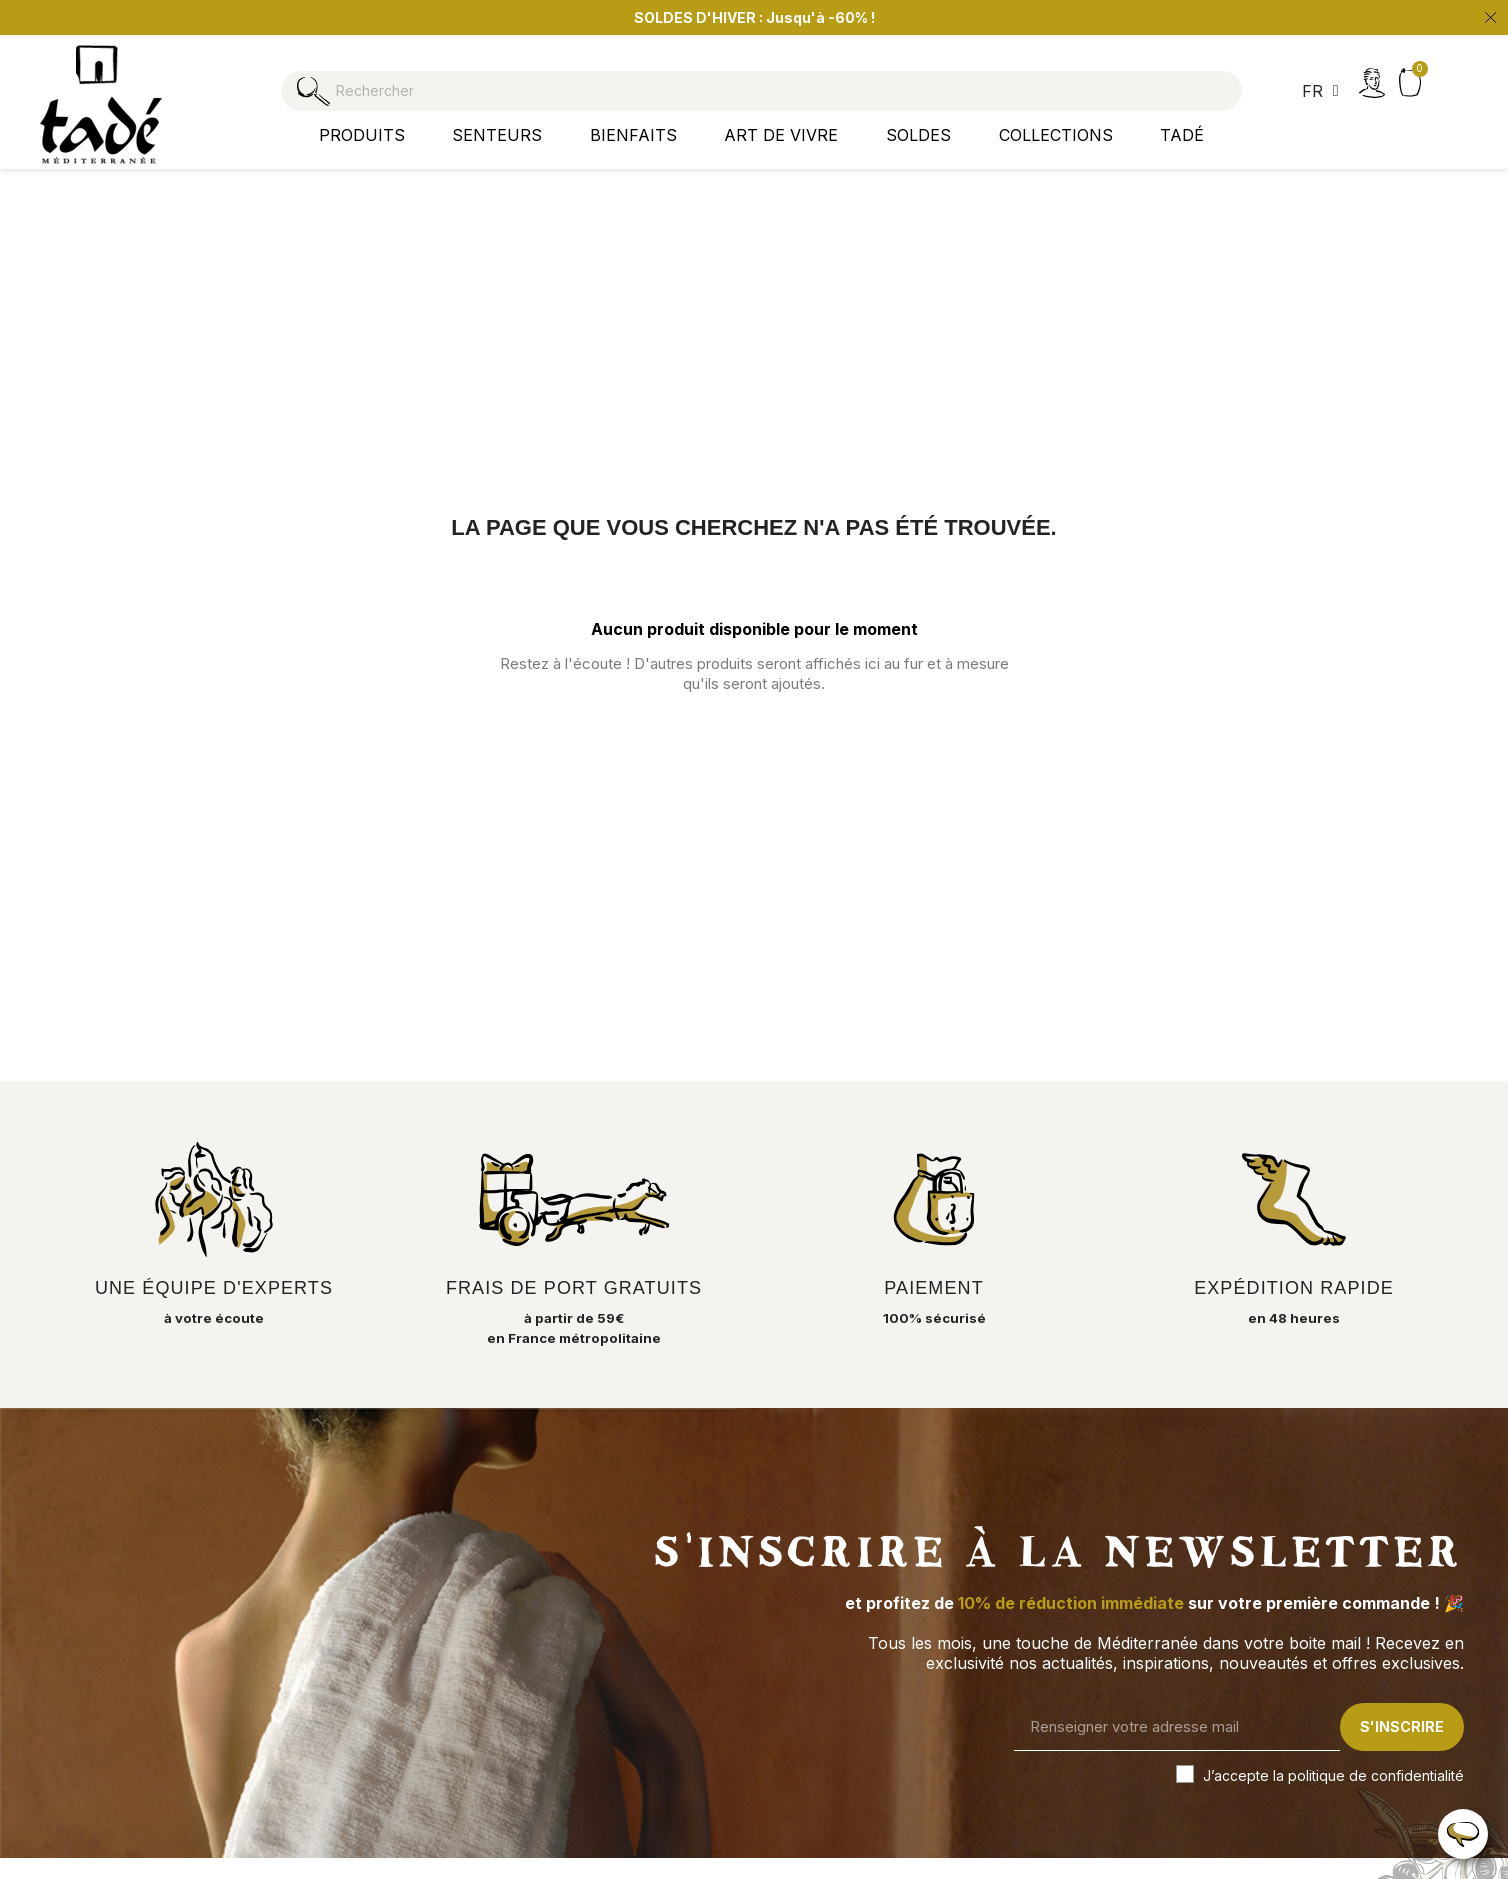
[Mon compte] (1372, 83)
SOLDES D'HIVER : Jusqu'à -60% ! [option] (754, 17)
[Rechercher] (753, 81)
